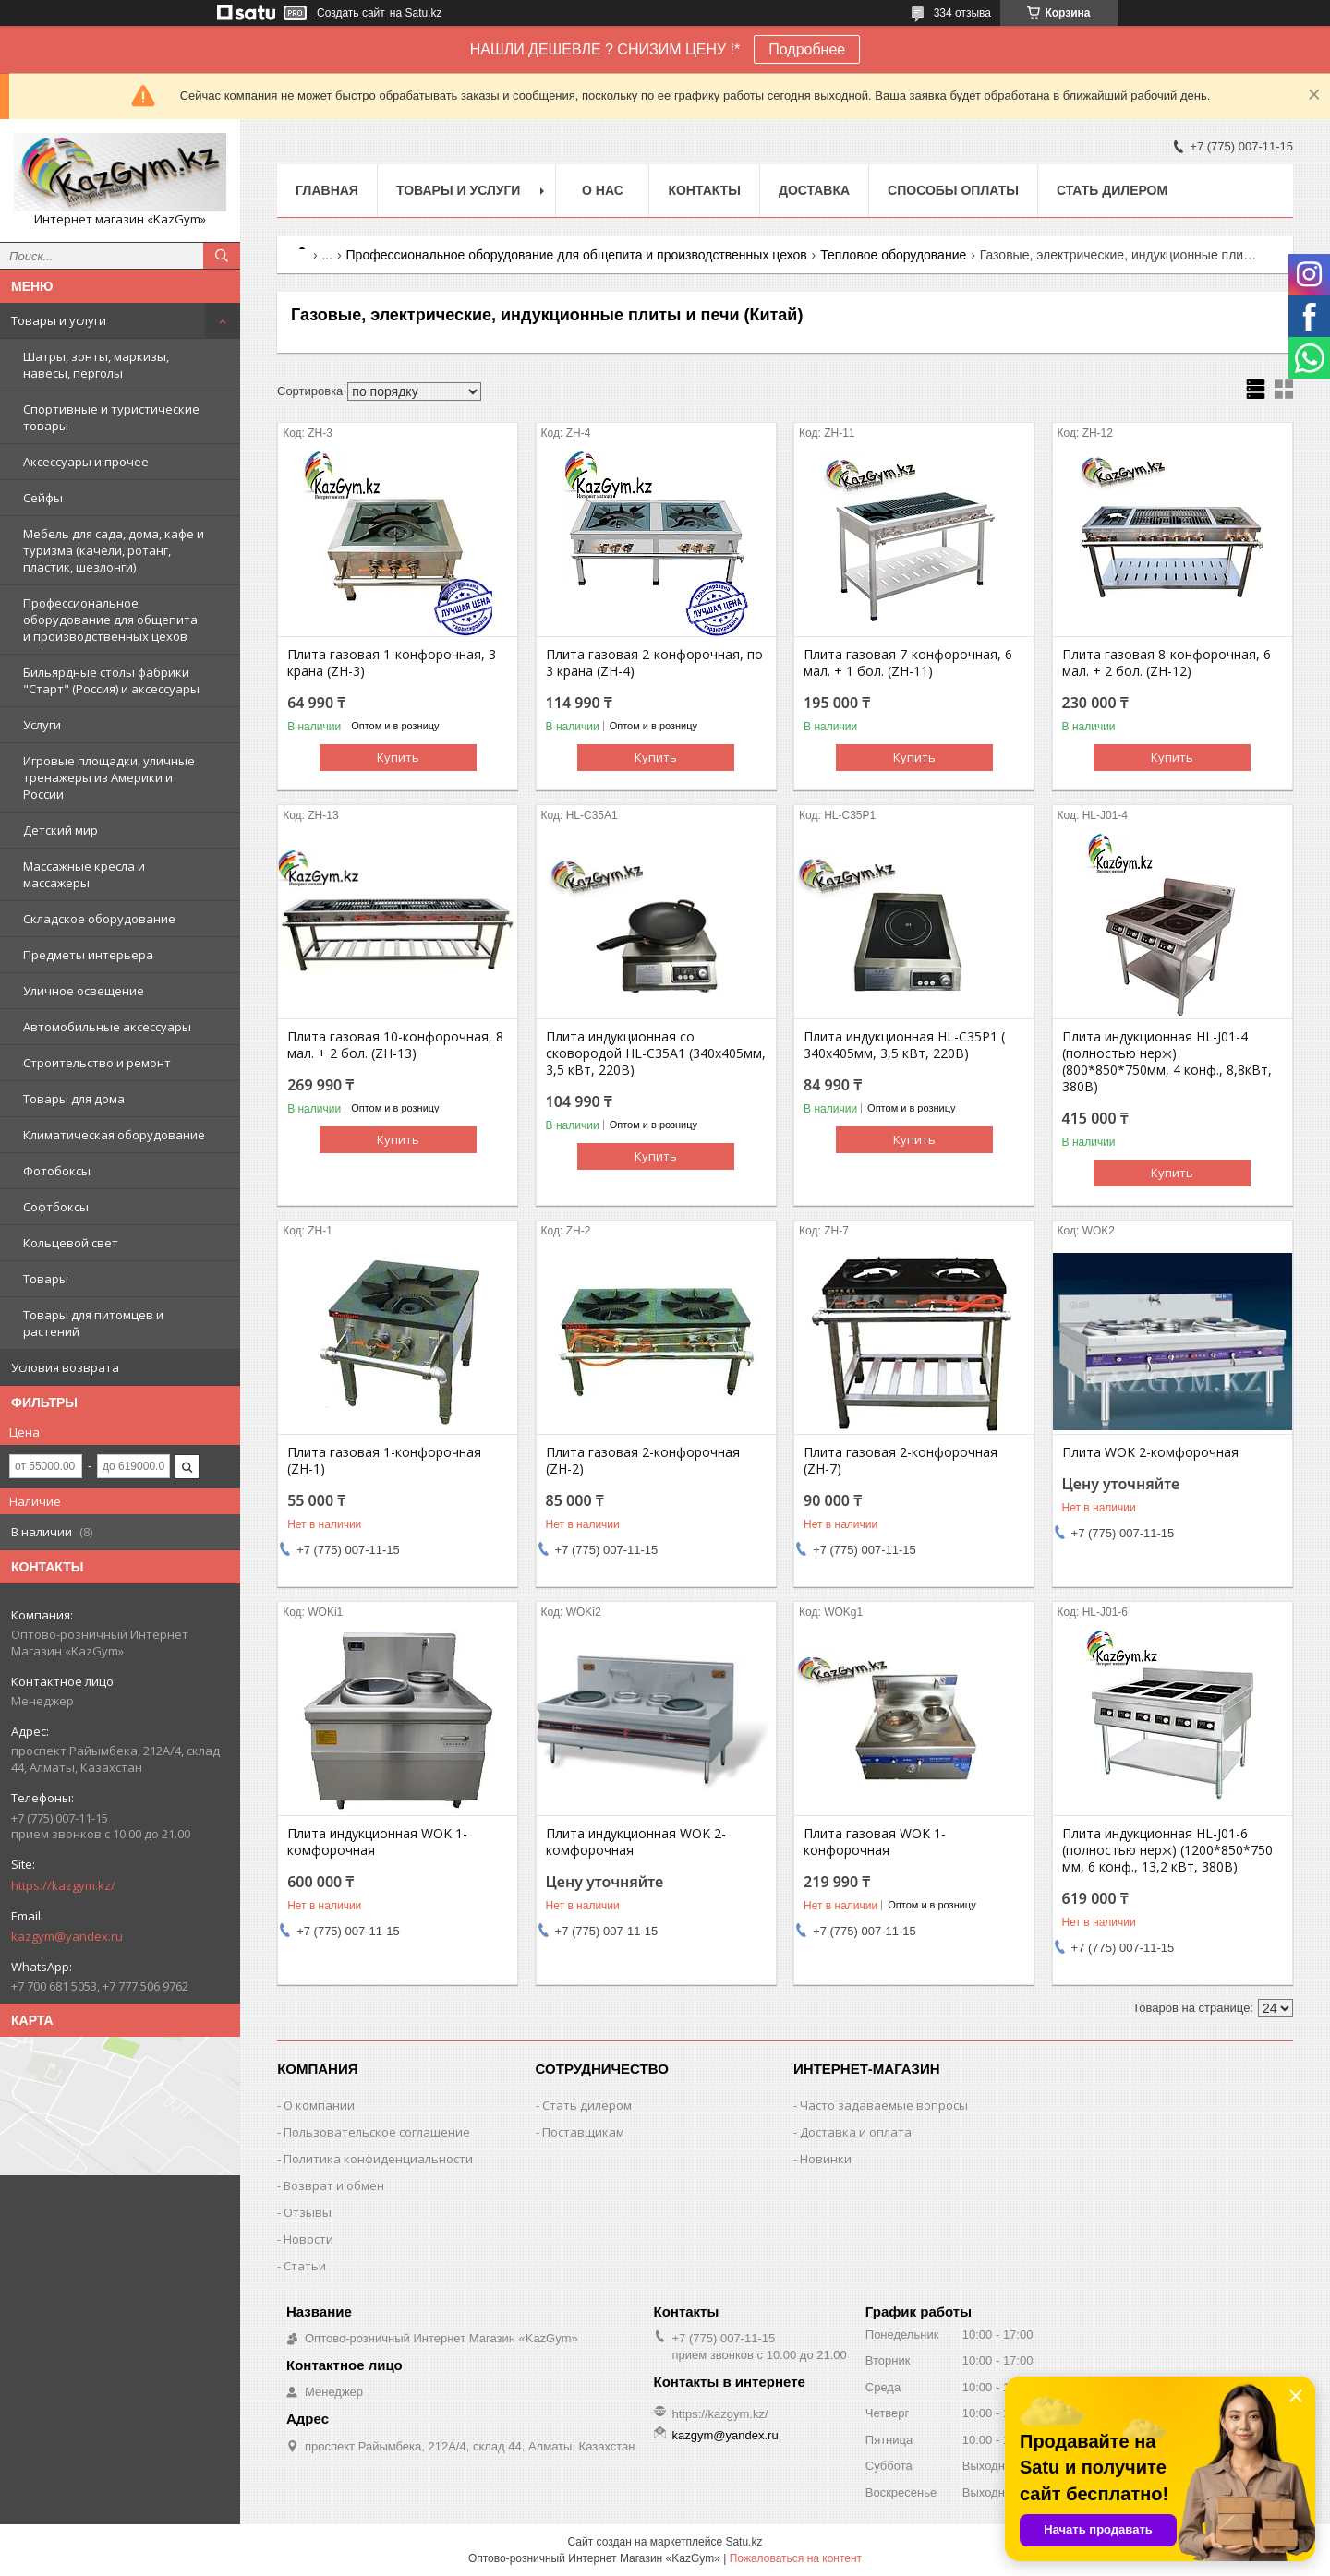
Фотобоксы (57, 1170)
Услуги (42, 724)
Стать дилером (1112, 190)
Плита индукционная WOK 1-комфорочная (377, 1842)
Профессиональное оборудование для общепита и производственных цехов (110, 619)
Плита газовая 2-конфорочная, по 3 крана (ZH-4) (654, 663)
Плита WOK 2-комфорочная (1150, 1452)
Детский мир (60, 830)
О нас (602, 190)
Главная (327, 190)
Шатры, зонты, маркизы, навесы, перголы (96, 364)
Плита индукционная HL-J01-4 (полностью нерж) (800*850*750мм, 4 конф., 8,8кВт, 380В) (1167, 1062)
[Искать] (221, 256)
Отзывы (308, 2212)
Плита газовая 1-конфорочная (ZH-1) (384, 1460)
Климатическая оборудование (114, 1134)
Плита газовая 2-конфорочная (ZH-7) (901, 1460)
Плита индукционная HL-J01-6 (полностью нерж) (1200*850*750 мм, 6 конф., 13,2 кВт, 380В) (1167, 1850)
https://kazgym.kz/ (63, 1885)
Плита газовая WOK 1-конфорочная (875, 1842)
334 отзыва (962, 12)
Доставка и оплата (856, 2132)
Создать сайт (351, 12)
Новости (308, 2239)
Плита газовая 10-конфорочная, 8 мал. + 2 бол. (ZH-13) (395, 1045)
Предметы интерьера (88, 954)
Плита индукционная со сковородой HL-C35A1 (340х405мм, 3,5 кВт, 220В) (656, 1053)
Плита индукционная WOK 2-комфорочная (636, 1842)
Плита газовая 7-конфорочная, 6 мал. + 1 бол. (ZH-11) (908, 663)
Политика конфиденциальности (378, 2158)
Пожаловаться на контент (796, 2558)
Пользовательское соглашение (377, 2132)
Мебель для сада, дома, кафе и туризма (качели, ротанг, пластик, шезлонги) (113, 550)
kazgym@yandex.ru (67, 1936)
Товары (45, 1278)
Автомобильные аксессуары (107, 1026)
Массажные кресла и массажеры (84, 874)
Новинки (826, 2158)
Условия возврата (65, 1367)
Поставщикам (583, 2132)
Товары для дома (74, 1098)
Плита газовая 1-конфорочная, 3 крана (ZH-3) (391, 663)
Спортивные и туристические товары (111, 417)
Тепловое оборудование (893, 254)
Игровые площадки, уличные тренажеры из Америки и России (109, 777)
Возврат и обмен (334, 2185)
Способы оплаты (953, 190)
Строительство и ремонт (97, 1062)
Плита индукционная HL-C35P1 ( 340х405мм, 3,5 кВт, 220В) (904, 1045)
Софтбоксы (56, 1206)
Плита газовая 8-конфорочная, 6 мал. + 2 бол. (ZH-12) (1166, 663)
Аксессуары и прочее (86, 461)
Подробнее (806, 49)
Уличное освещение (83, 990)
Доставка (814, 190)
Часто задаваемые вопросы (884, 2105)
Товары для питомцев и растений (93, 1323)
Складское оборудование (99, 918)
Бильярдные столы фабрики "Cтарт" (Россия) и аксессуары (111, 680)
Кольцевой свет (70, 1242)
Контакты (704, 190)
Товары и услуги (58, 320)
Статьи (305, 2265)
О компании (319, 2105)
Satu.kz (743, 2541)
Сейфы (43, 497)
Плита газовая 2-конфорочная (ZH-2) (643, 1460)
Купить (398, 757)
